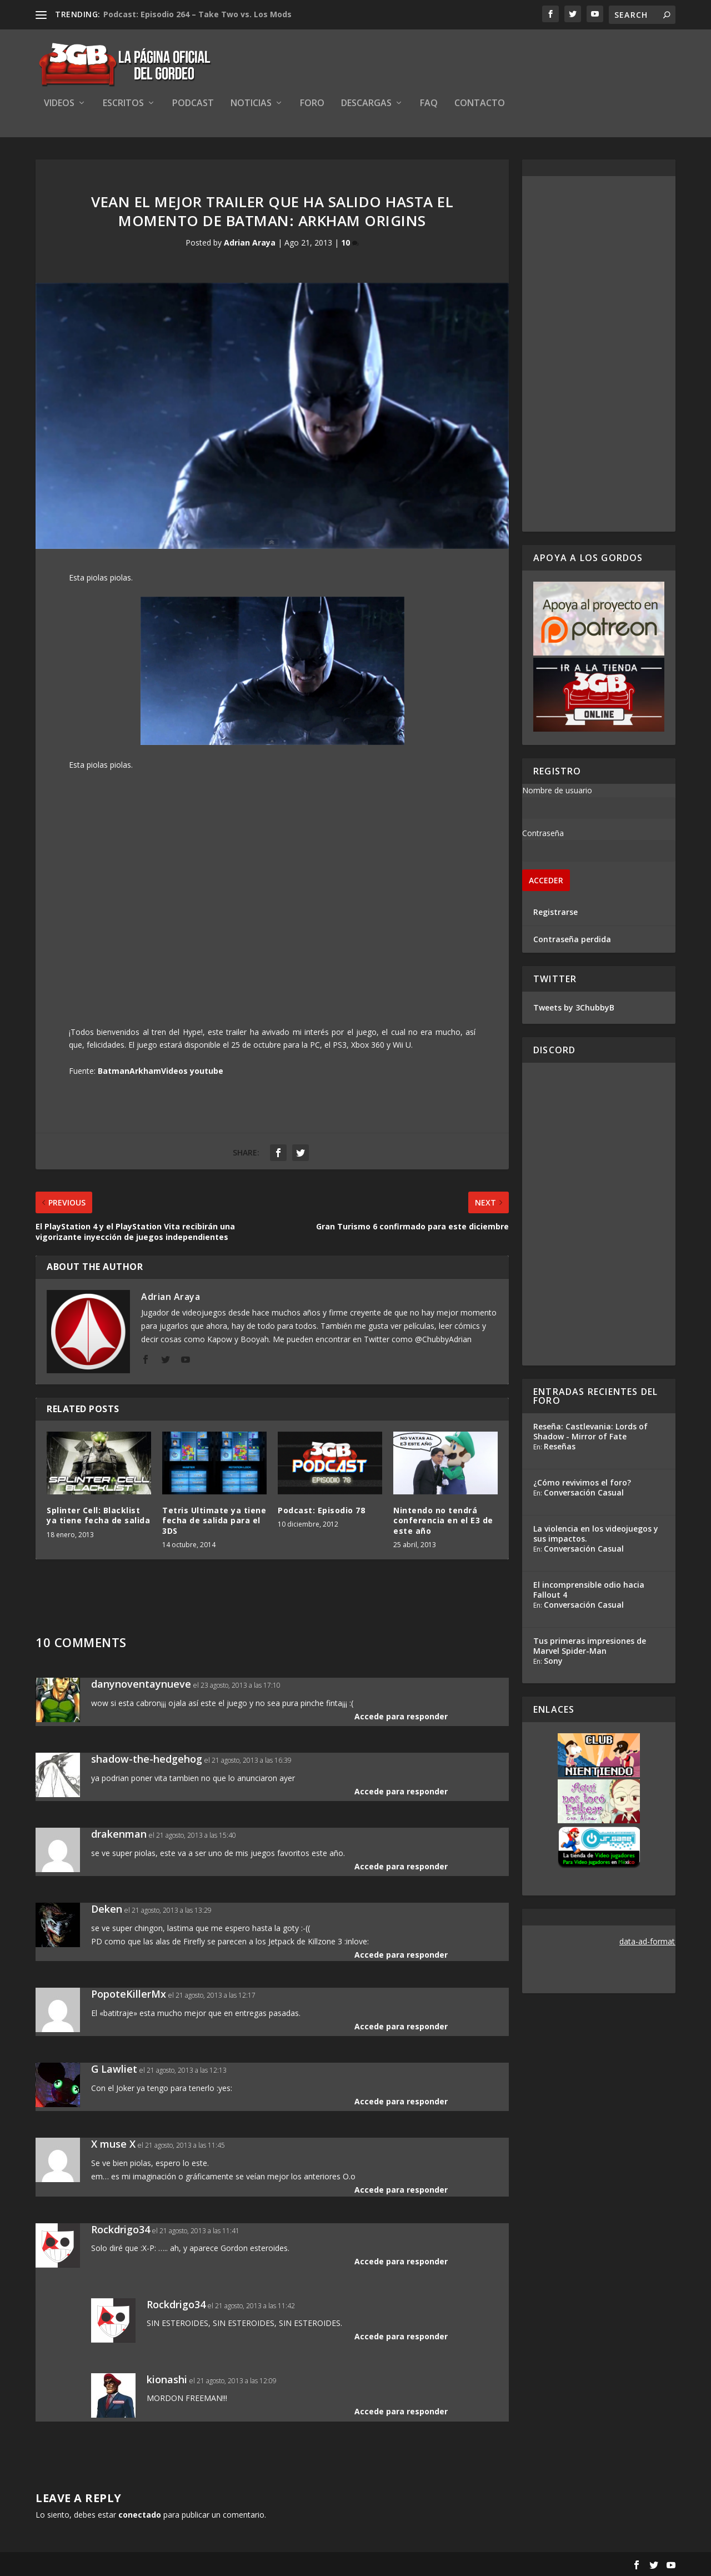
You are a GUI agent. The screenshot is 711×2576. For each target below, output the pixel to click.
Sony (553, 1660)
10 (350, 242)
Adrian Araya (250, 242)
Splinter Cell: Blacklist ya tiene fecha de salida (98, 1515)
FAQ (429, 103)
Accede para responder (401, 1716)
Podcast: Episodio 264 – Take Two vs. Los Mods (197, 14)
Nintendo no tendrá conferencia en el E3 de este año (443, 1520)
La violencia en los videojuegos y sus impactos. (595, 1533)
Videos (59, 103)
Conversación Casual (584, 1492)
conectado (139, 2514)
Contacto (479, 103)
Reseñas (559, 1446)
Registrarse (555, 912)
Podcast (193, 103)
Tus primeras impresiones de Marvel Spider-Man (589, 1645)
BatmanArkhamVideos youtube (160, 1071)
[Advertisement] (598, 354)
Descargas (366, 103)
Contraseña (543, 833)
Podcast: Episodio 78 (321, 1510)
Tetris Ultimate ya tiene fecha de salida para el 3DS (214, 1520)
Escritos (123, 103)
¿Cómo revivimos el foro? (582, 1482)
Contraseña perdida (572, 939)
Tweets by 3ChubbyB (573, 1007)
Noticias (251, 103)
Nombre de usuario (557, 790)
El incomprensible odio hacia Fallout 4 (588, 1589)
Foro (312, 103)
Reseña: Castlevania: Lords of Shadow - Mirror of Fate (590, 1431)
